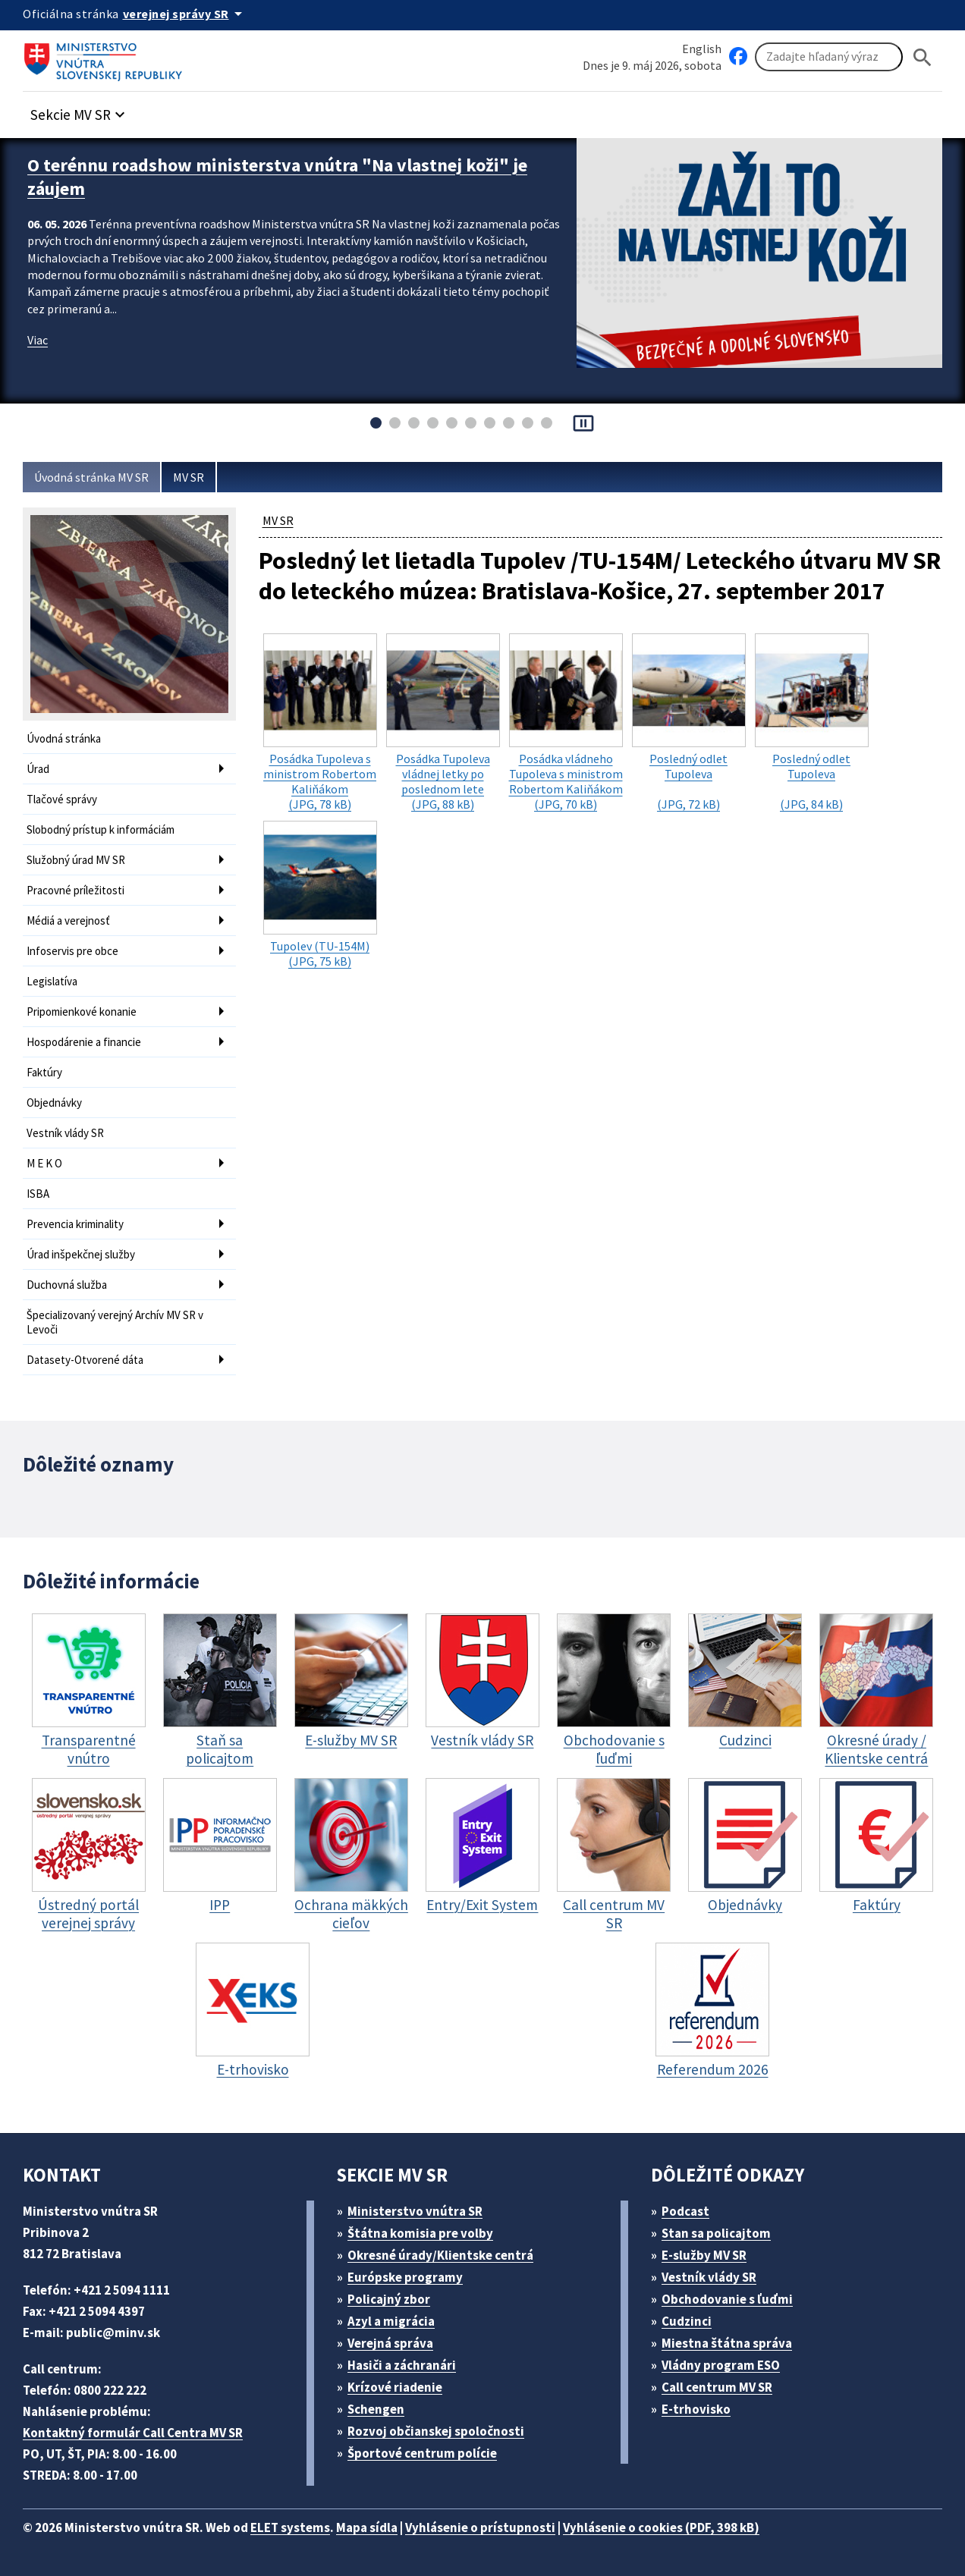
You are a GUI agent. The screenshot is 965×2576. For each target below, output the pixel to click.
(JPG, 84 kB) (812, 722)
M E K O (44, 1163)
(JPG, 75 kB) (320, 895)
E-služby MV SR (704, 2255)
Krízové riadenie (394, 2387)
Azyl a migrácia (391, 2321)
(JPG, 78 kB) (320, 722)
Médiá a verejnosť (68, 920)
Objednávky (54, 1102)
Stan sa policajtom (716, 2233)
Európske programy (405, 2277)
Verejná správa (390, 2343)
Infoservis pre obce (72, 951)
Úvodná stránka (64, 738)
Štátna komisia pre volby (420, 2233)
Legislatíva (52, 981)
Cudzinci (687, 2321)
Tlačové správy (62, 799)
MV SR (188, 477)
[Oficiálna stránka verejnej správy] (185, 14)
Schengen (375, 2409)
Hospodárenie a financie (84, 1042)
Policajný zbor (388, 2299)
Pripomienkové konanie (82, 1011)
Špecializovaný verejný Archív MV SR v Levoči (115, 1322)
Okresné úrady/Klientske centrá (440, 2255)
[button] (79, 110)
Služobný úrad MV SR (76, 860)
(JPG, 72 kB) (689, 722)
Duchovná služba (67, 1284)
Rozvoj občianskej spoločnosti (435, 2431)
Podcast (685, 2211)
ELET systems (290, 2527)
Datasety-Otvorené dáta (85, 1359)
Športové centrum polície (422, 2453)
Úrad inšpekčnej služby (81, 1254)
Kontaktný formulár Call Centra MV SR (133, 2432)
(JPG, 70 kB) (566, 722)
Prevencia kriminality (75, 1224)
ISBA (38, 1193)
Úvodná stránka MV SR (91, 477)
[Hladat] (922, 57)
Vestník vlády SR (65, 1133)
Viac (37, 339)
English (701, 48)
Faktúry (44, 1072)
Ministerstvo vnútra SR (414, 2211)
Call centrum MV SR (717, 2387)
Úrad (38, 769)
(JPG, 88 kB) (443, 722)
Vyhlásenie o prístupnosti (480, 2527)
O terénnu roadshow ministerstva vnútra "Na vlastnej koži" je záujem (277, 176)
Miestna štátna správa (727, 2343)
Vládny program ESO (721, 2365)
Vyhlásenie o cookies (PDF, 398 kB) (661, 2527)
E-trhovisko (696, 2409)
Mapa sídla (367, 2527)
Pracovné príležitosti (75, 890)
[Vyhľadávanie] (829, 56)
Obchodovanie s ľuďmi (727, 2299)
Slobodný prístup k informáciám (100, 829)
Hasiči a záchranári (401, 2365)
